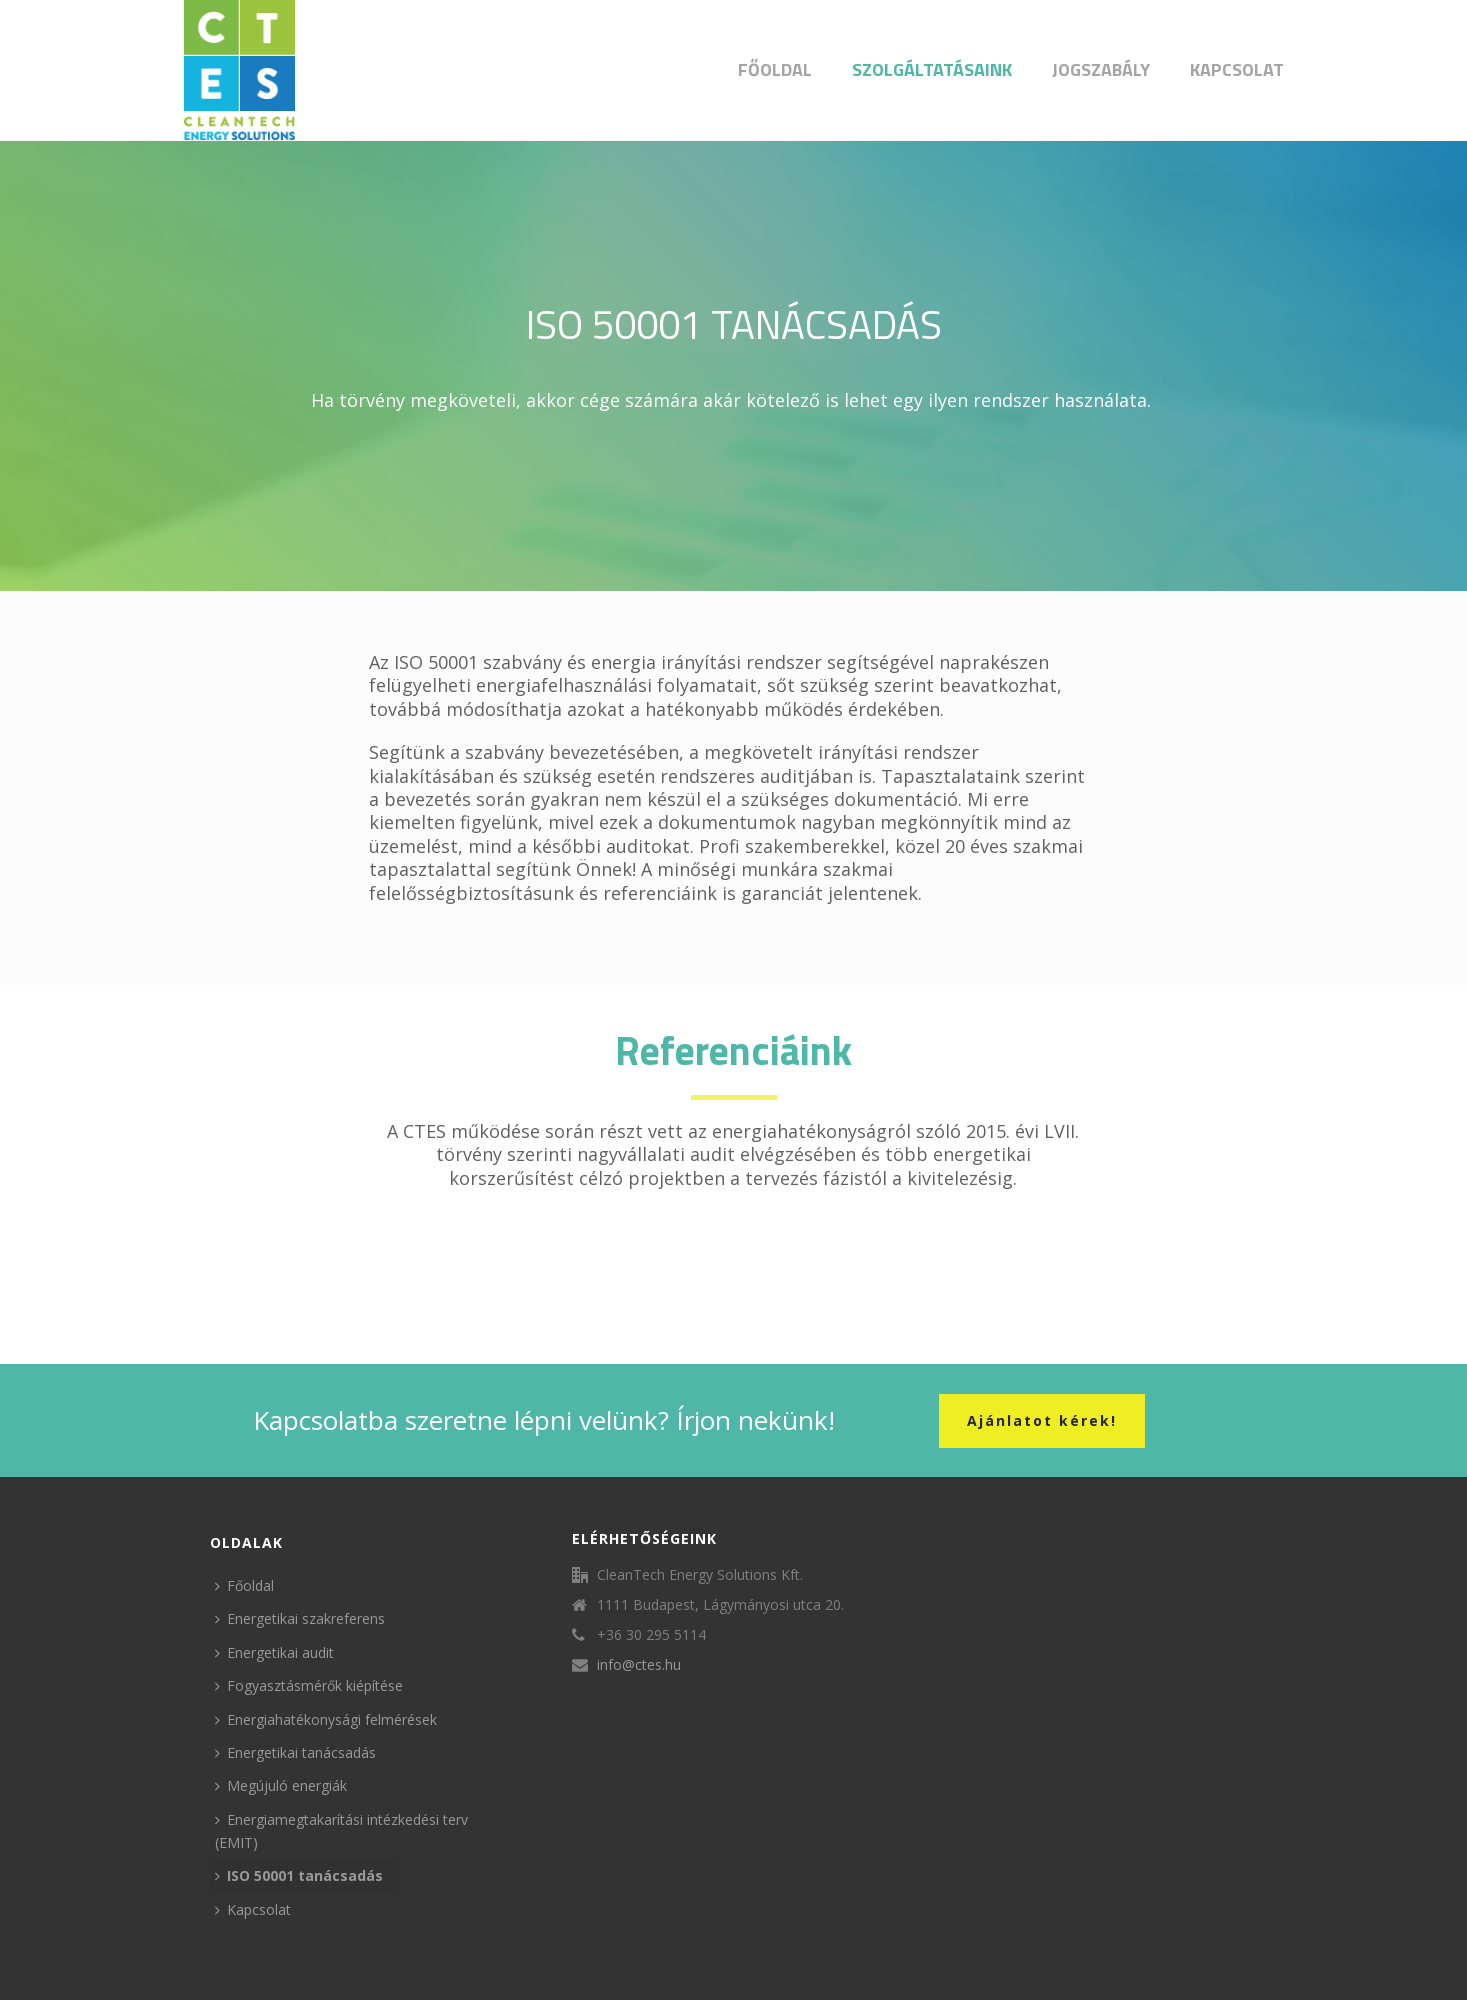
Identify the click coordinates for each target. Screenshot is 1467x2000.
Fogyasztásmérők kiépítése (309, 1685)
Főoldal (775, 69)
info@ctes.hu (639, 1665)
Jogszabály (1101, 69)
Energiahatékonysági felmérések (326, 1719)
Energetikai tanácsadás (295, 1752)
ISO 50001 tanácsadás (299, 1875)
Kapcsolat (1237, 69)
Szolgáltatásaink (932, 69)
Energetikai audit (274, 1652)
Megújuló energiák (281, 1785)
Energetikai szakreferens (300, 1618)
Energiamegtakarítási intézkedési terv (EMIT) (341, 1831)
